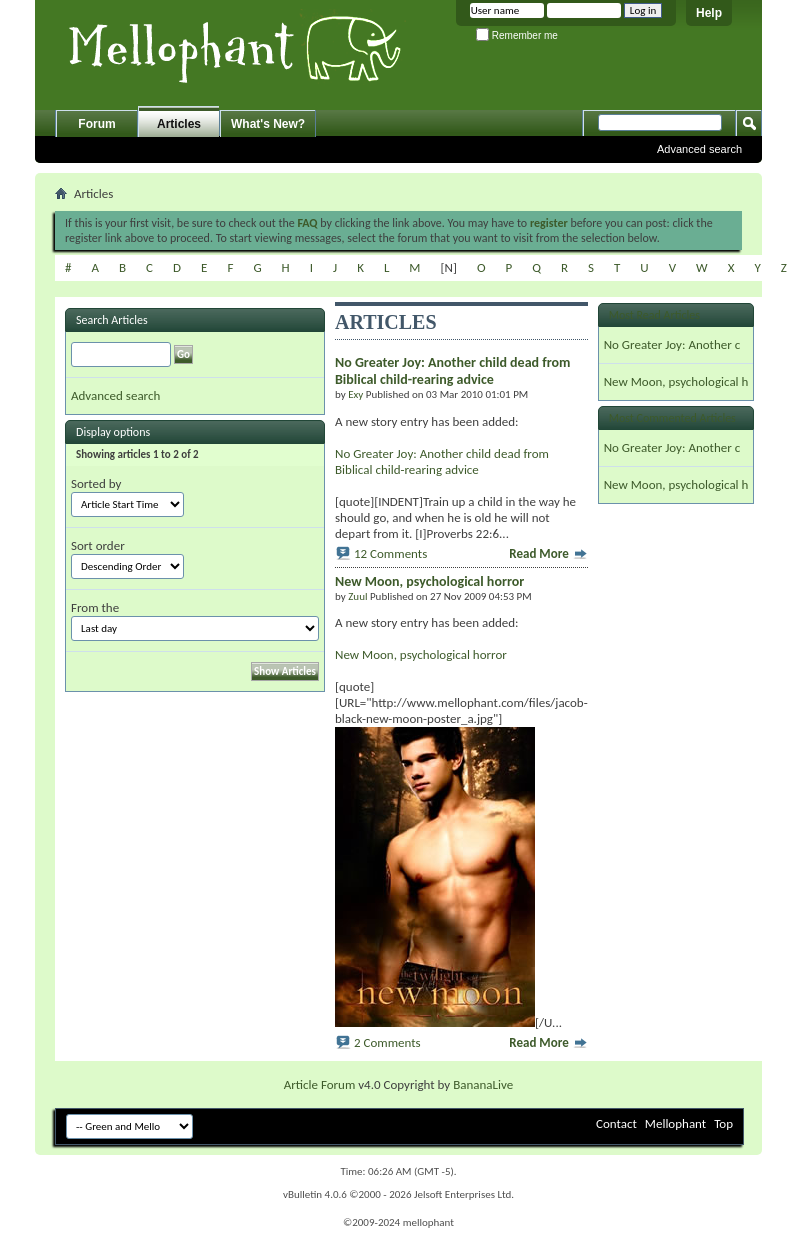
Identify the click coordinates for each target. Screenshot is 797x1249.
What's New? (268, 124)
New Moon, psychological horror (421, 654)
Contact (616, 1123)
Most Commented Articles (672, 418)
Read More (548, 553)
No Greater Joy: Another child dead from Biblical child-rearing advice (442, 461)
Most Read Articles (654, 315)
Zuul (357, 596)
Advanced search (699, 149)
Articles (179, 124)
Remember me (517, 35)
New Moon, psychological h (676, 381)
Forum (96, 124)
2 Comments (387, 1042)
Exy (355, 394)
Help (709, 13)
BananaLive (483, 1084)
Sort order (98, 545)
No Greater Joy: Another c (672, 344)
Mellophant (675, 1123)
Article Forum (320, 1084)
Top (723, 1123)
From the (95, 607)
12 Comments (390, 553)
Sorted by (96, 483)
